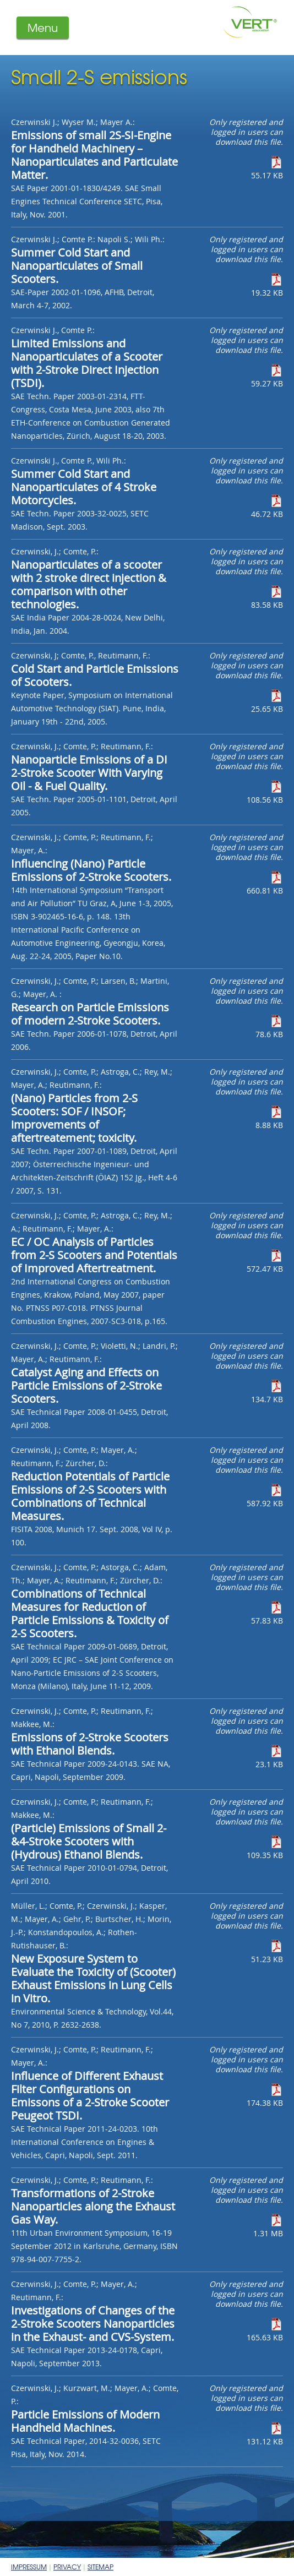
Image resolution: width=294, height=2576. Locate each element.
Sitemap (100, 2567)
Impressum (29, 2567)
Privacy (67, 2567)
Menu (43, 27)
